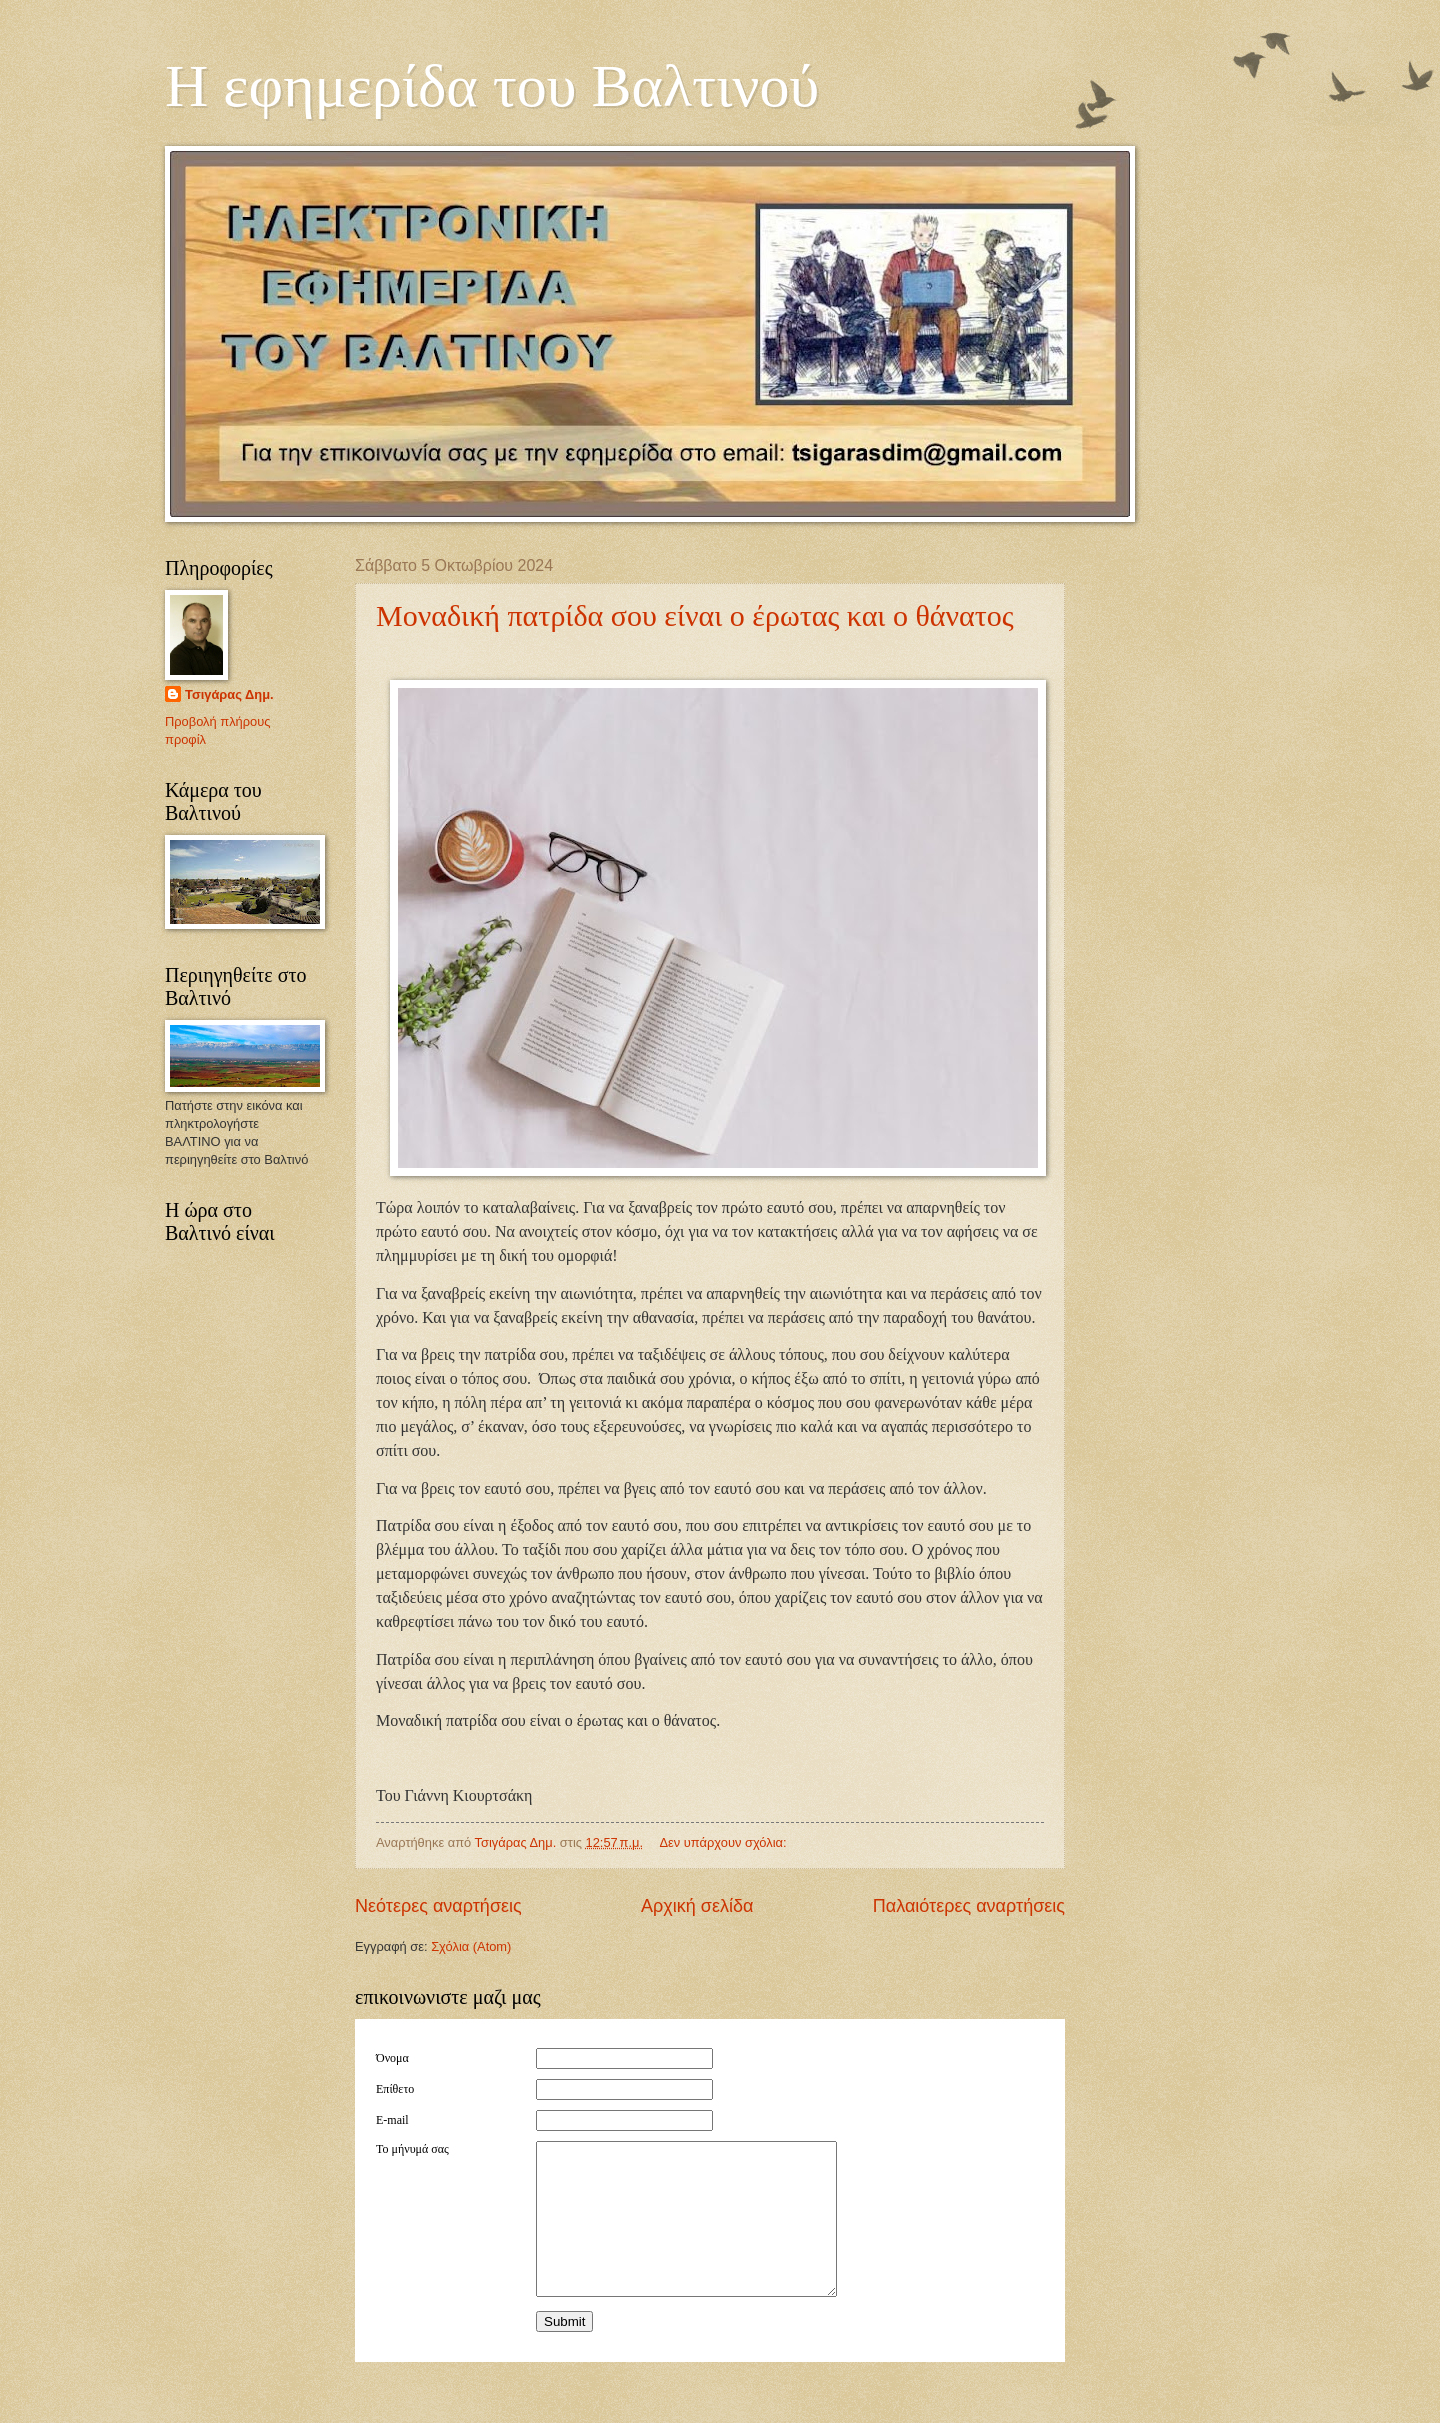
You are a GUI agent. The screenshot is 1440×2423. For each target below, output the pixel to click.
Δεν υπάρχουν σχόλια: (724, 1842)
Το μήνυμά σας (412, 2149)
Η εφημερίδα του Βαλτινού (492, 86)
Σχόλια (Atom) (471, 1946)
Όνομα (392, 2058)
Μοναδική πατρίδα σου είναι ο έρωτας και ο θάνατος (695, 615)
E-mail (392, 2120)
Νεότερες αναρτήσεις (438, 1906)
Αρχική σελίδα (697, 1906)
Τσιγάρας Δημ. (229, 694)
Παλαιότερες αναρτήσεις (969, 1906)
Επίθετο (395, 2089)
